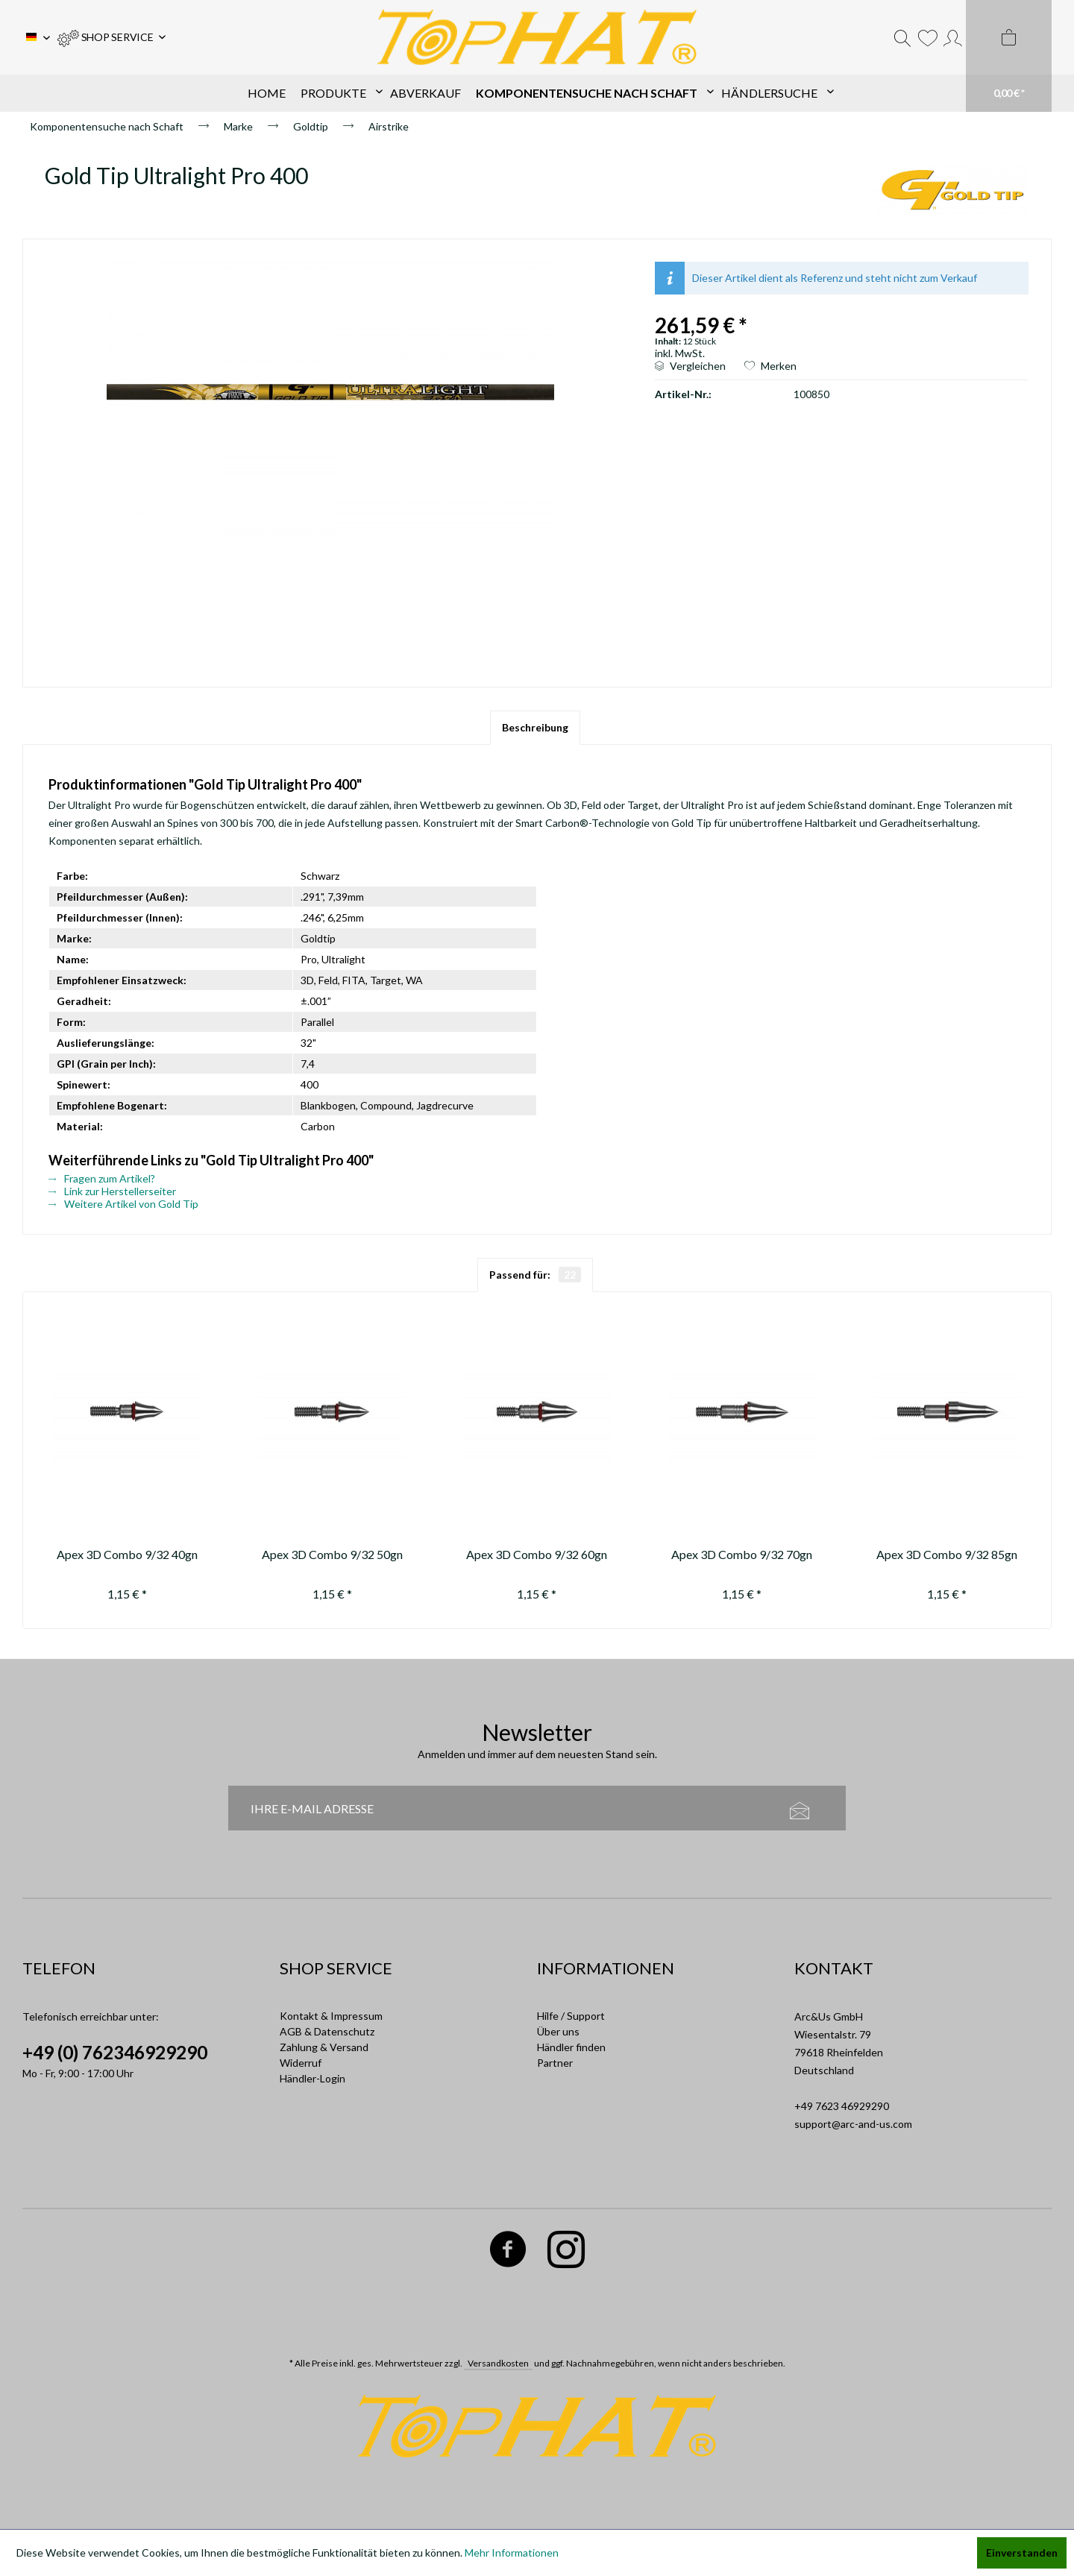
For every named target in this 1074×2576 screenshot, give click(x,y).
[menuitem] (111, 37)
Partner (555, 2062)
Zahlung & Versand (324, 2047)
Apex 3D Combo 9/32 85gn (946, 1554)
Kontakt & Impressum (331, 2015)
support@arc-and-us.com (853, 2123)
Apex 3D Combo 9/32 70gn (741, 1554)
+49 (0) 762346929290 (114, 2052)
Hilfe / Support (571, 2015)
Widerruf (300, 2062)
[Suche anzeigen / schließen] (902, 37)
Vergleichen (690, 365)
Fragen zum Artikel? (101, 1178)
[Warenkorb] (1009, 56)
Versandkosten (498, 2363)
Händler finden (571, 2047)
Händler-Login (312, 2078)
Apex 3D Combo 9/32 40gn (127, 1554)
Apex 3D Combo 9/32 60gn (536, 1554)
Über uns (558, 2031)
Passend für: (535, 1274)
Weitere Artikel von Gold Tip (123, 1203)
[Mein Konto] (953, 37)
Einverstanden (1022, 2552)
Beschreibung (535, 727)
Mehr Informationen (512, 2552)
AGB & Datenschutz (327, 2031)
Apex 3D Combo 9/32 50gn (332, 1554)
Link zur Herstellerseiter (112, 1191)
